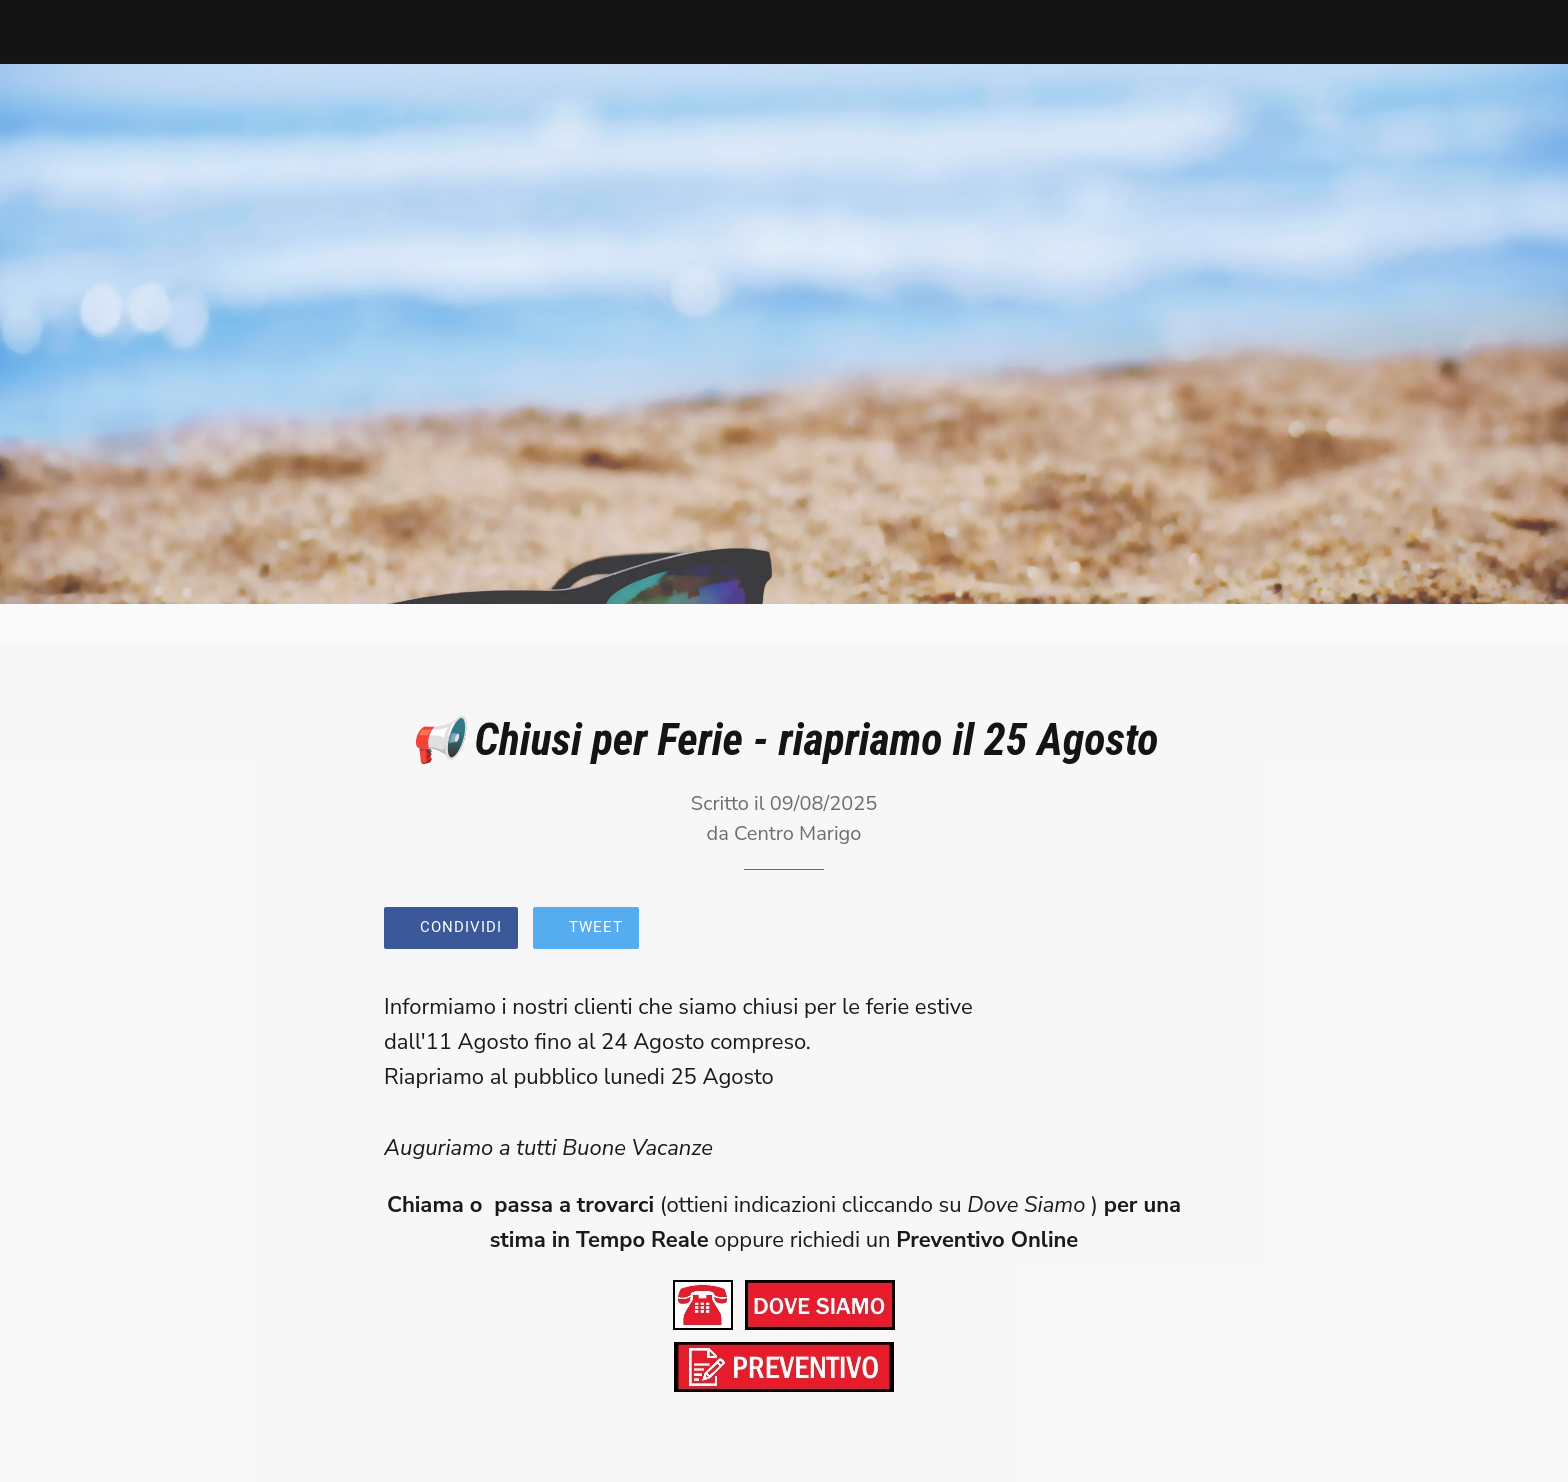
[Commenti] (1160, 930)
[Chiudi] (40, 32)
